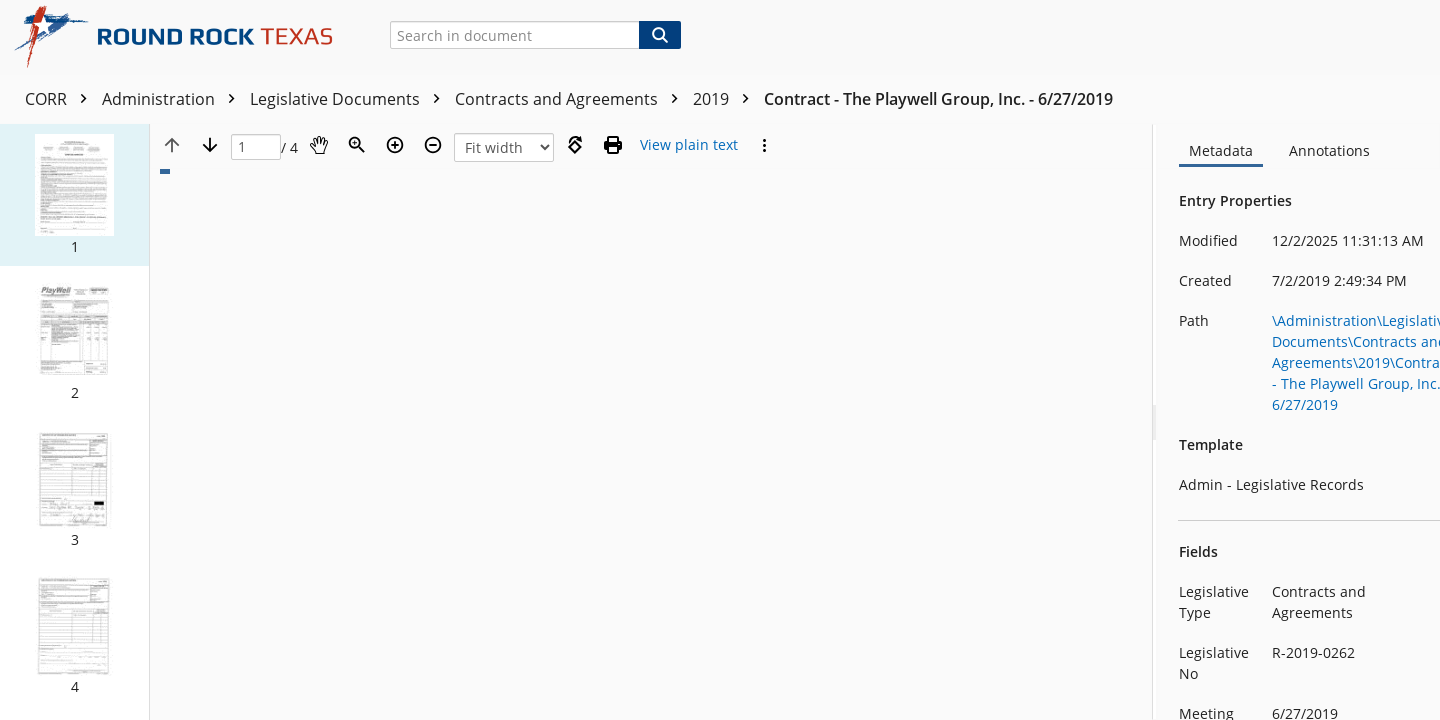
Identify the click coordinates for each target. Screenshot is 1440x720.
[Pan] (319, 145)
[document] (1299, 422)
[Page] (256, 147)
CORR (61, 99)
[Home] (181, 37)
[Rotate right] (575, 145)
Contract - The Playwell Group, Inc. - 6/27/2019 (938, 99)
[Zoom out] (433, 145)
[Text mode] (689, 145)
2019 (726, 99)
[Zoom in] (395, 145)
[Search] (660, 35)
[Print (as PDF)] (613, 145)
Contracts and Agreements (571, 99)
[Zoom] (357, 145)
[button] (74, 195)
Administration (173, 99)
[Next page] (210, 145)
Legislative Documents (350, 99)
